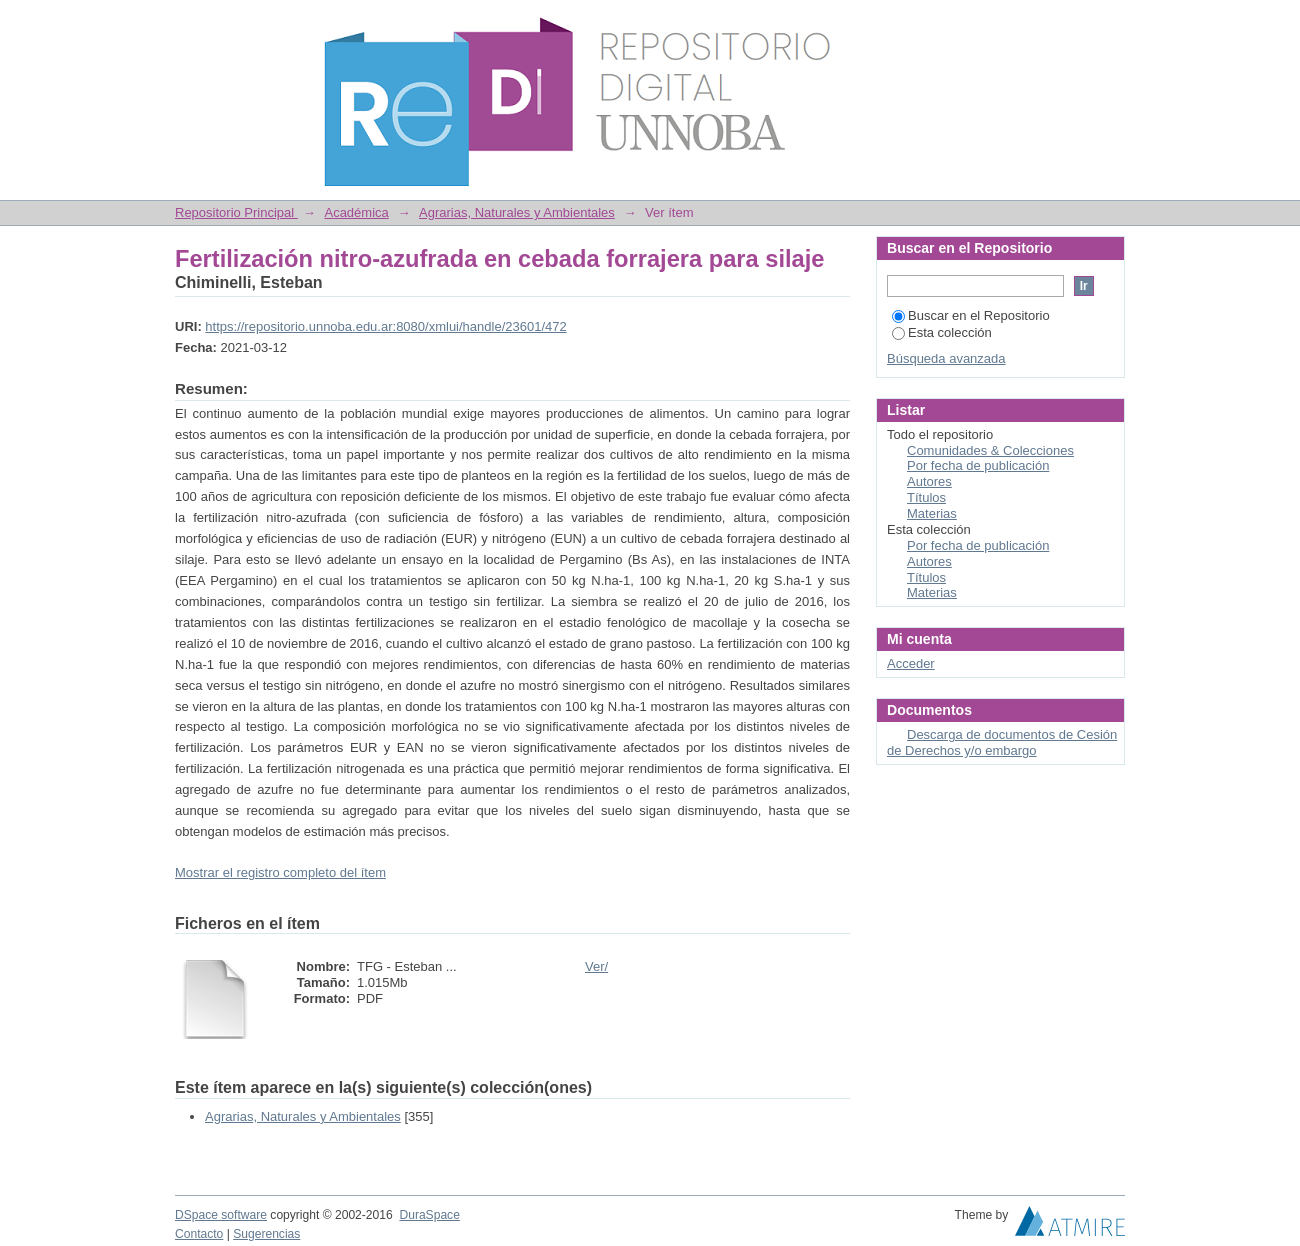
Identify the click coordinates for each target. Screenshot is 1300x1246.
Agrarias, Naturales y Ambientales (517, 212)
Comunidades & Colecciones (990, 450)
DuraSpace (429, 1215)
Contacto (199, 1234)
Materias (932, 513)
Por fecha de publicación (978, 465)
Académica (356, 212)
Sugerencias (266, 1234)
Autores (929, 481)
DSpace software (221, 1215)
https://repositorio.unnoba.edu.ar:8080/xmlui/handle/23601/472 (385, 326)
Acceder (911, 663)
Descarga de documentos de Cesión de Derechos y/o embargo (1002, 742)
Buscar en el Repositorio (971, 315)
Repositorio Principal (236, 212)
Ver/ (596, 966)
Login (1109, 24)
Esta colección (942, 332)
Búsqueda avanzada (946, 358)
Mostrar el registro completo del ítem (280, 872)
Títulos (926, 497)
